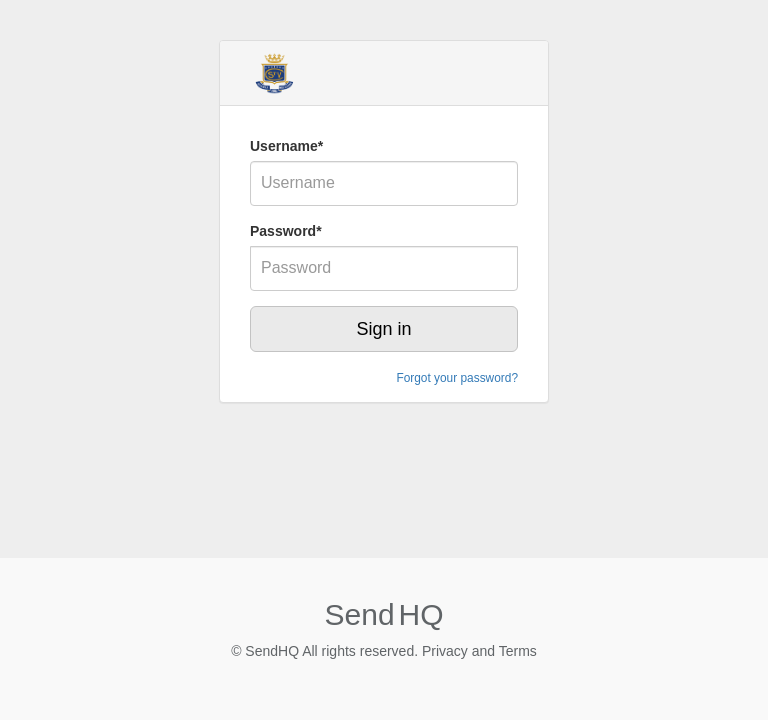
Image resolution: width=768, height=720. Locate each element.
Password (286, 231)
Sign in (383, 329)
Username (286, 146)
